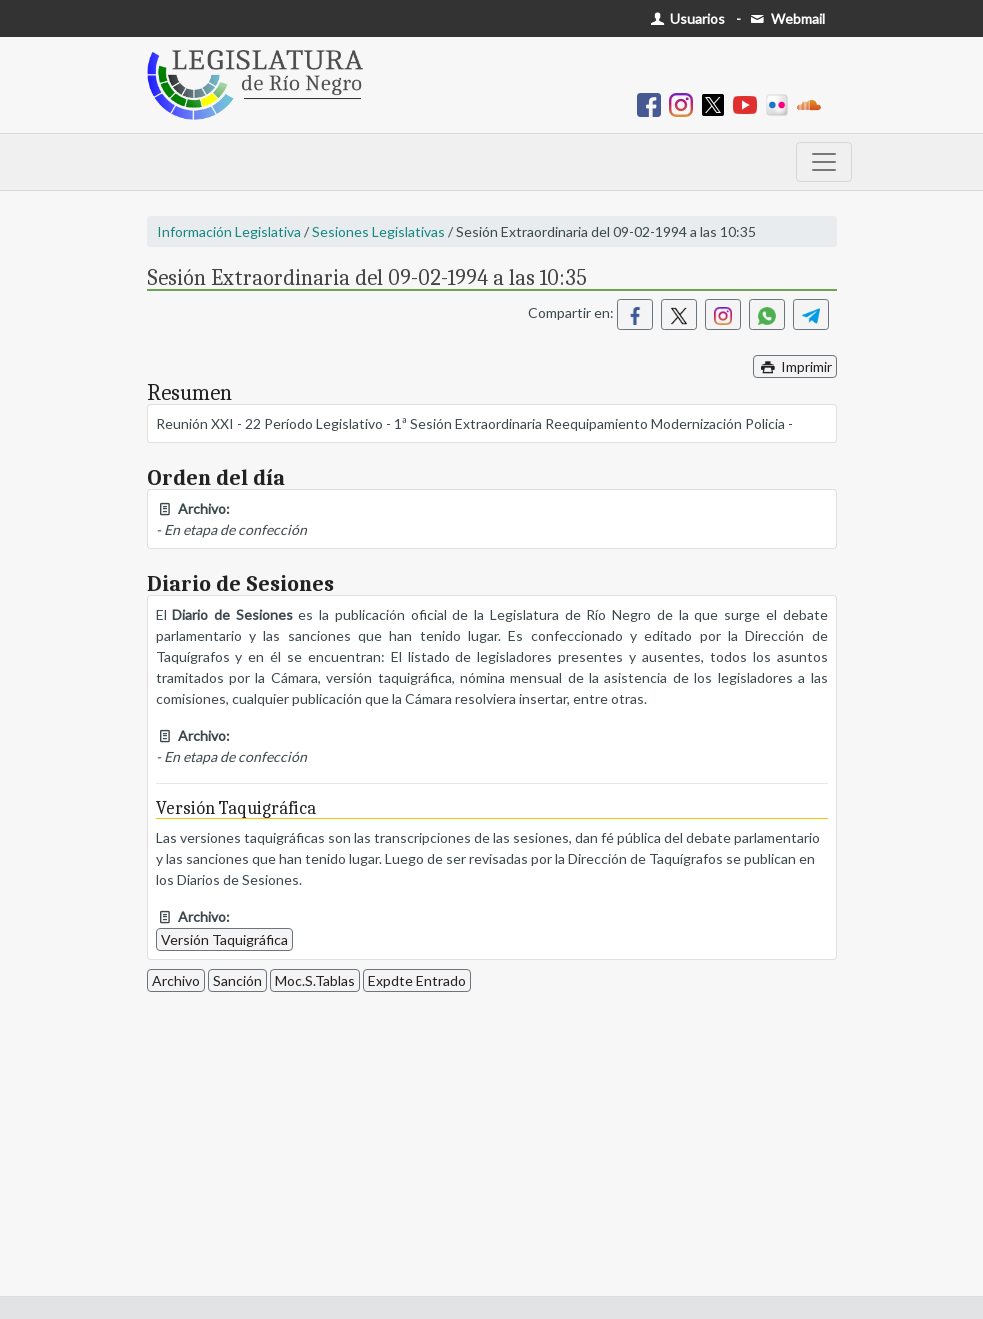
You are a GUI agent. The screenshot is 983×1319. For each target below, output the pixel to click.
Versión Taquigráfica (224, 939)
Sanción (237, 980)
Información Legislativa (229, 231)
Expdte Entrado (417, 980)
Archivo (176, 980)
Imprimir (795, 366)
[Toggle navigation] (824, 162)
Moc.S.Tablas (315, 980)
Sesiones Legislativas (378, 231)
